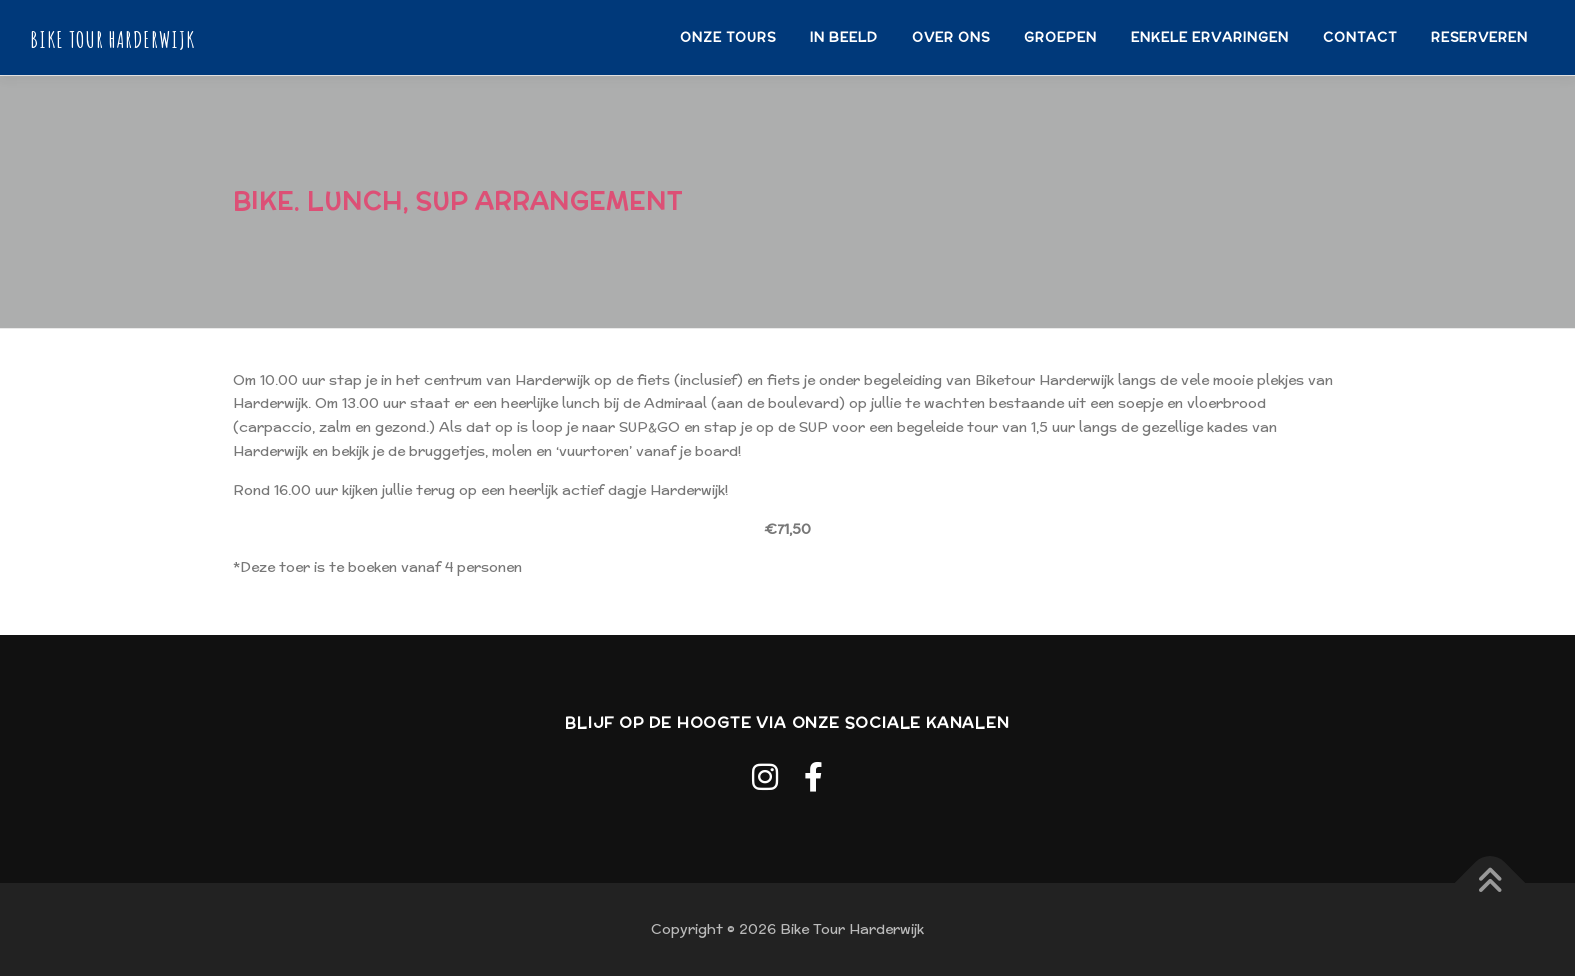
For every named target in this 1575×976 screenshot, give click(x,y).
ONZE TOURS (728, 37)
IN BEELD (844, 37)
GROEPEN (1060, 37)
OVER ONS (951, 37)
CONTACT (1360, 37)
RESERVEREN (1479, 37)
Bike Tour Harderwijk (112, 38)
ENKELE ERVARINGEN (1210, 37)
